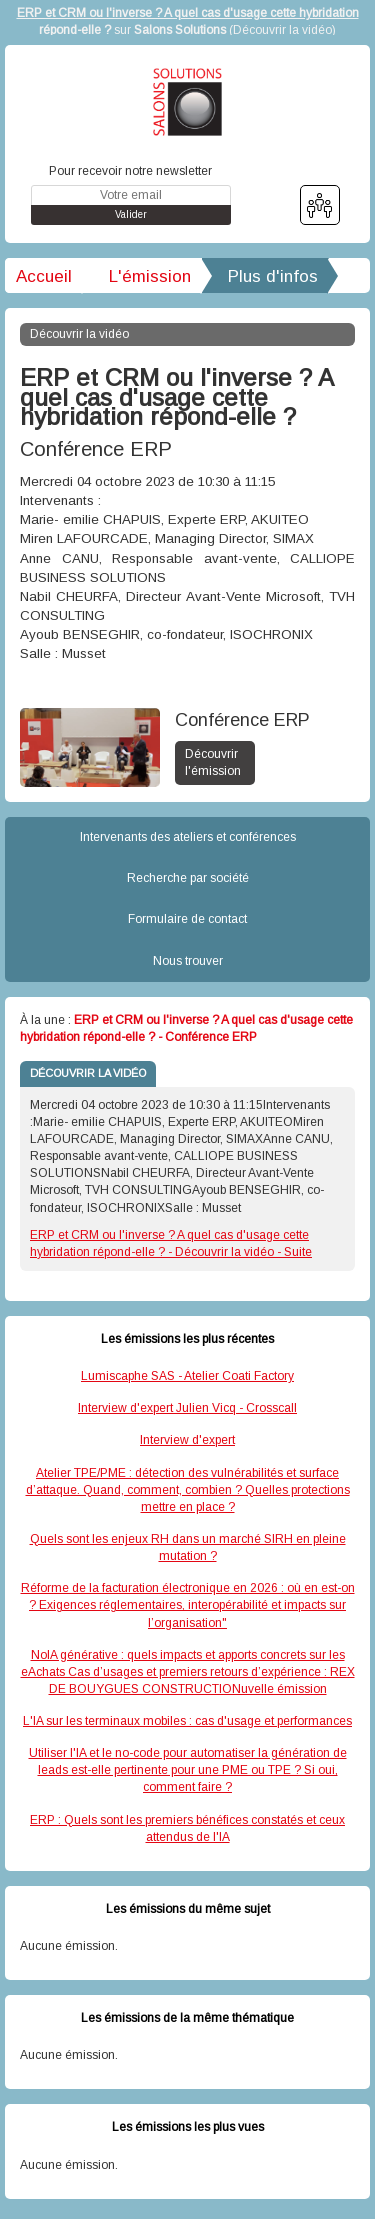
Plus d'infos (273, 276)
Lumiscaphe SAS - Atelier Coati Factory (187, 1376)
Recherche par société (188, 878)
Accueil (44, 276)
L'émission (150, 276)
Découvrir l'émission (213, 762)
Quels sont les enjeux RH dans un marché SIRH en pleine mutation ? (188, 1547)
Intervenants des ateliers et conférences (188, 837)
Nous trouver (188, 961)
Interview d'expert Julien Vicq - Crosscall (187, 1408)
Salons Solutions (180, 30)
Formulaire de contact (187, 919)
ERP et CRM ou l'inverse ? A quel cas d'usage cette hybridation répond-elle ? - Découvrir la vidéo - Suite (171, 1243)
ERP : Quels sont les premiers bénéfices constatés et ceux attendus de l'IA (187, 1828)
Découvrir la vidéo (282, 30)
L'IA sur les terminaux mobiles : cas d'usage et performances (187, 1721)
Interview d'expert (187, 1440)
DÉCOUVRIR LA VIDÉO (88, 1073)
